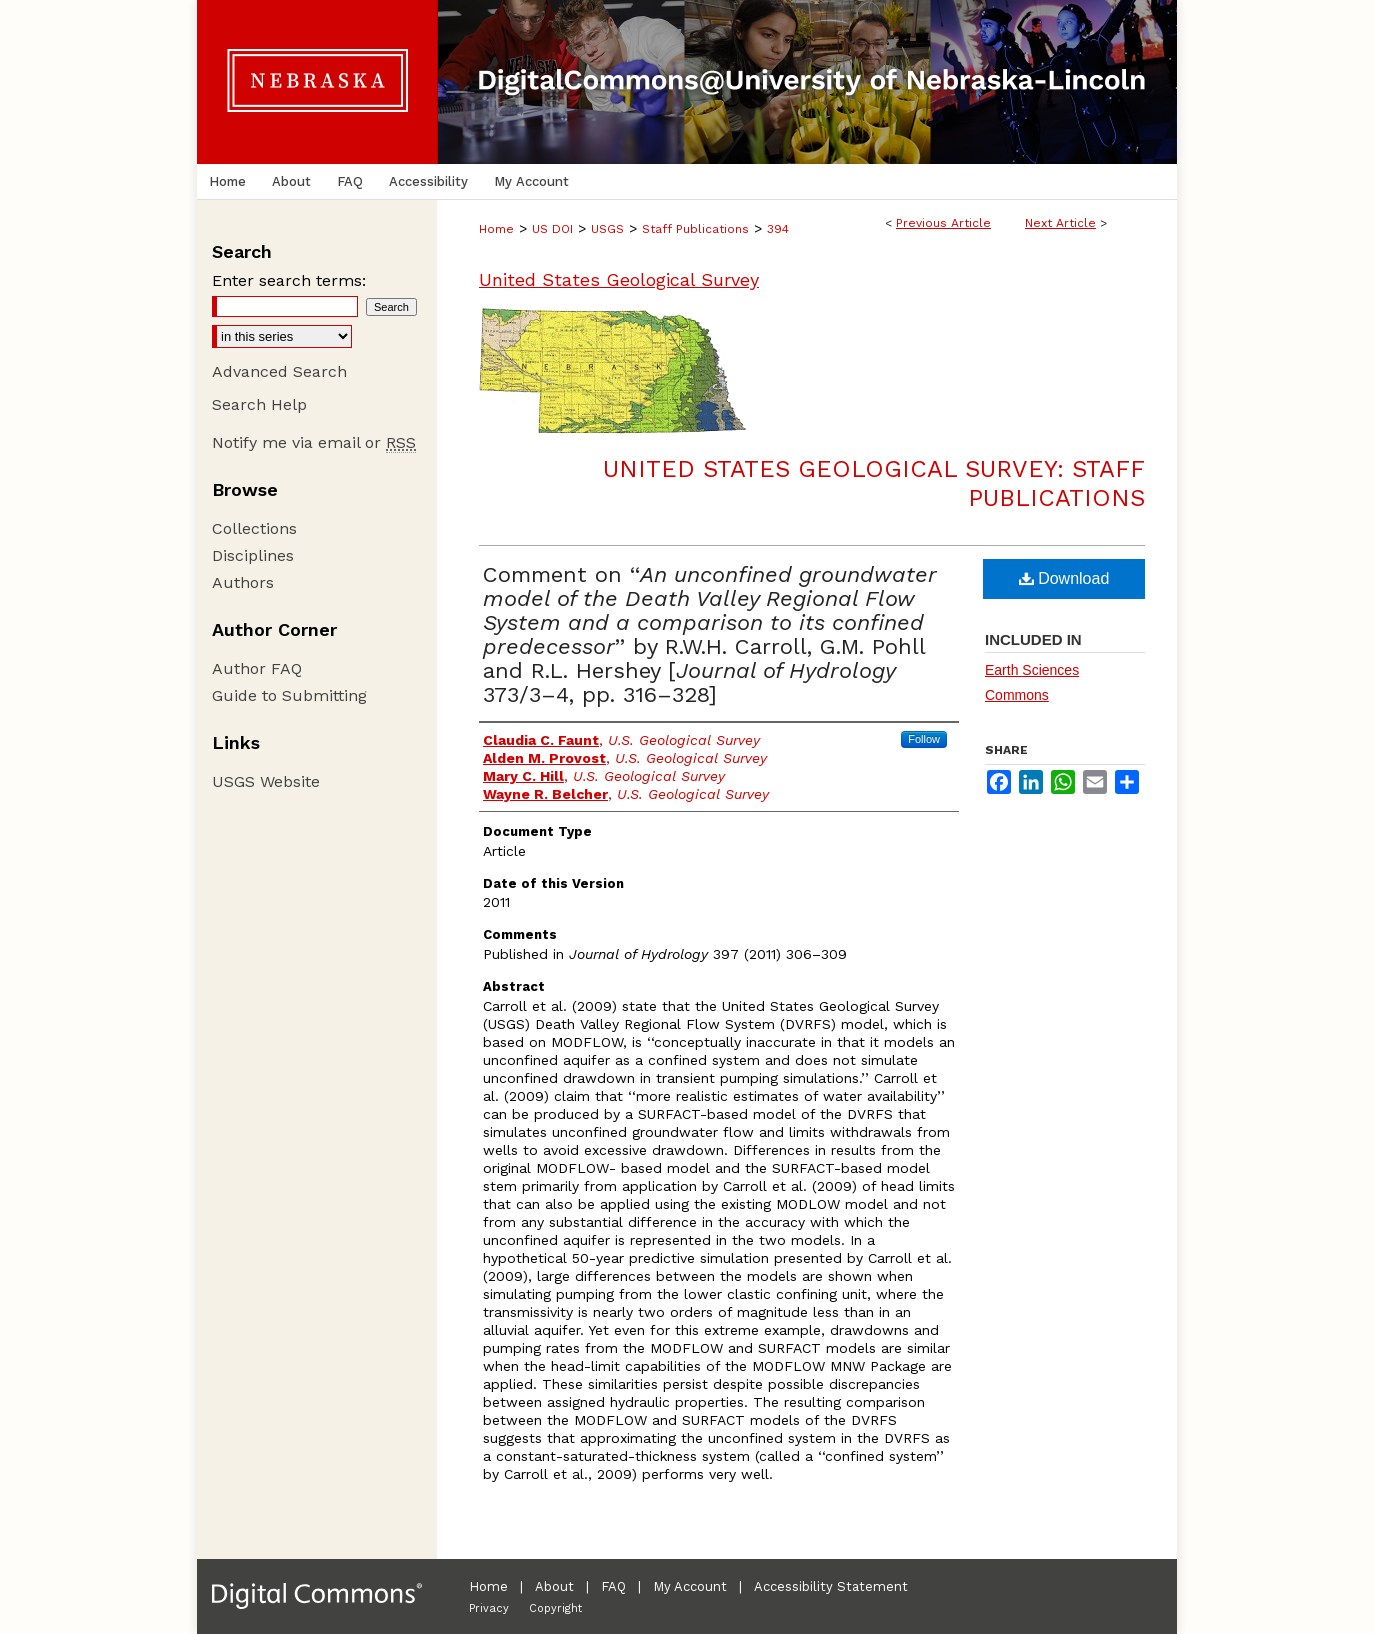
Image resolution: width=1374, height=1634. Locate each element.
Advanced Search (279, 371)
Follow (924, 739)
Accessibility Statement (831, 1586)
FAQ (613, 1586)
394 (778, 229)
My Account (690, 1586)
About (554, 1586)
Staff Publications (695, 229)
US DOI (552, 229)
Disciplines (253, 555)
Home (496, 229)
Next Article (1060, 223)
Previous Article (943, 223)
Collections (254, 528)
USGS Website (266, 781)
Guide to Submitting (289, 695)
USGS (607, 229)
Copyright (555, 1608)
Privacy (489, 1608)
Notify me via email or (314, 442)
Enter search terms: (289, 280)
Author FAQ (257, 668)
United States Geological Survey (619, 279)
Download (1064, 578)
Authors (243, 582)
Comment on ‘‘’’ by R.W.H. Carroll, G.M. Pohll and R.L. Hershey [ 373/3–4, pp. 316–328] (709, 634)
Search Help (259, 404)
